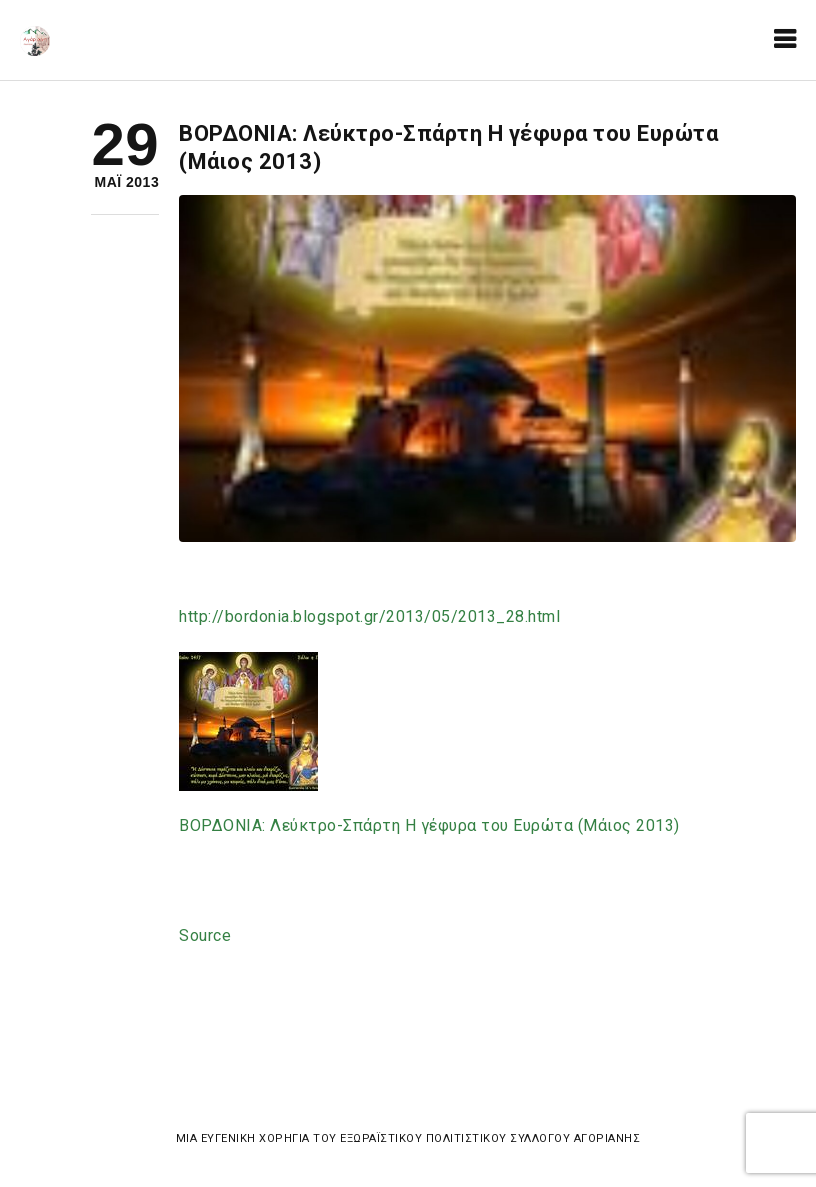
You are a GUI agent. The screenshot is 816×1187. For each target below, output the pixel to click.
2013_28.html (369, 616)
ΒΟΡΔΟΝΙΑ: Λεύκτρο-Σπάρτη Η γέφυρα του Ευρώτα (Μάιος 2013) (429, 825)
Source (205, 935)
